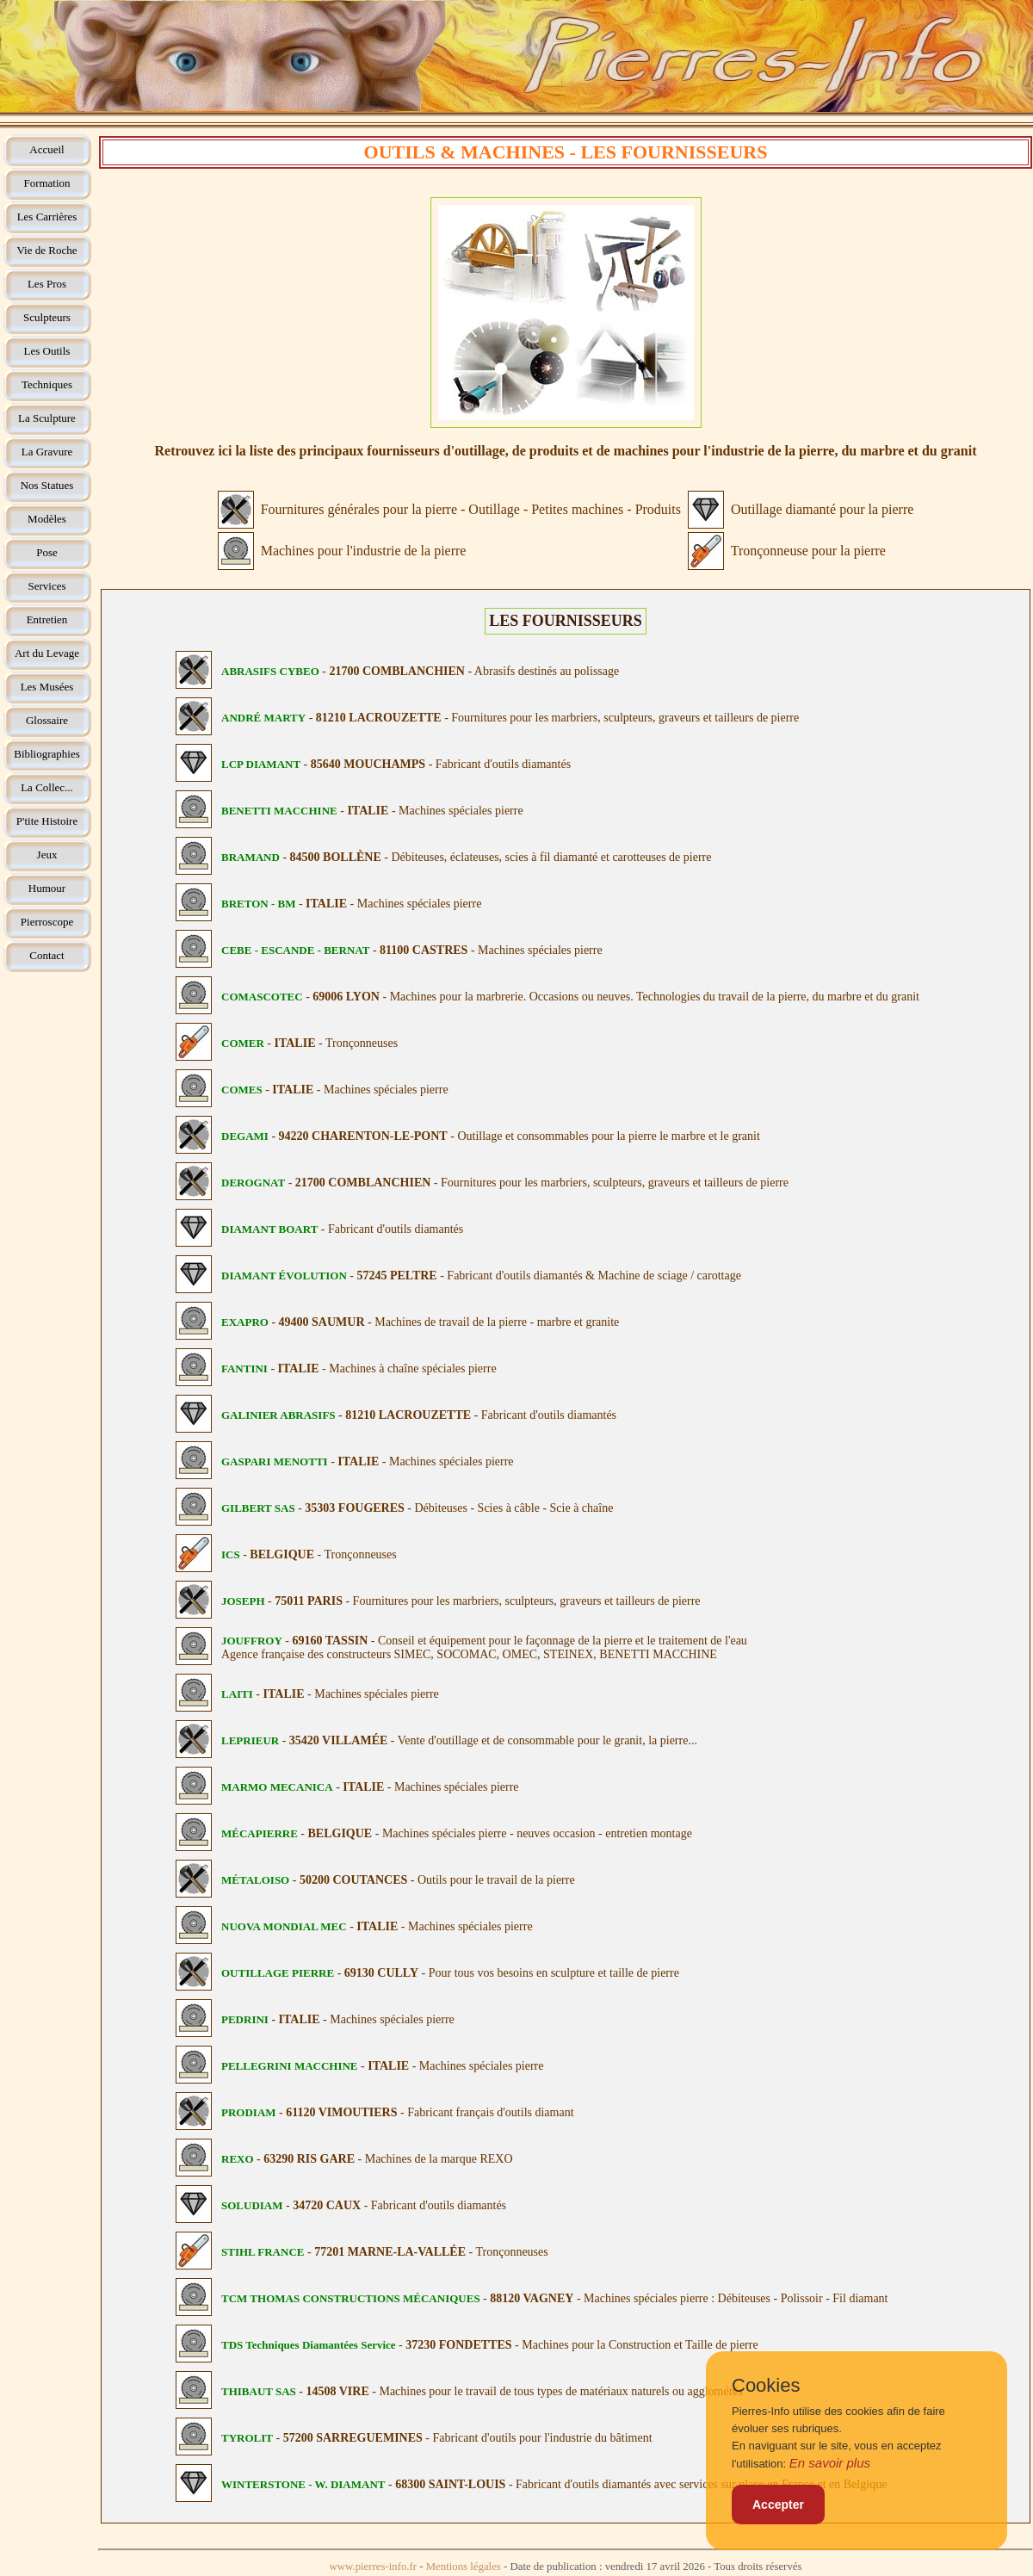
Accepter (778, 2504)
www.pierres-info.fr (374, 2567)
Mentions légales (463, 2567)
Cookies (766, 2385)
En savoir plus (829, 2462)
